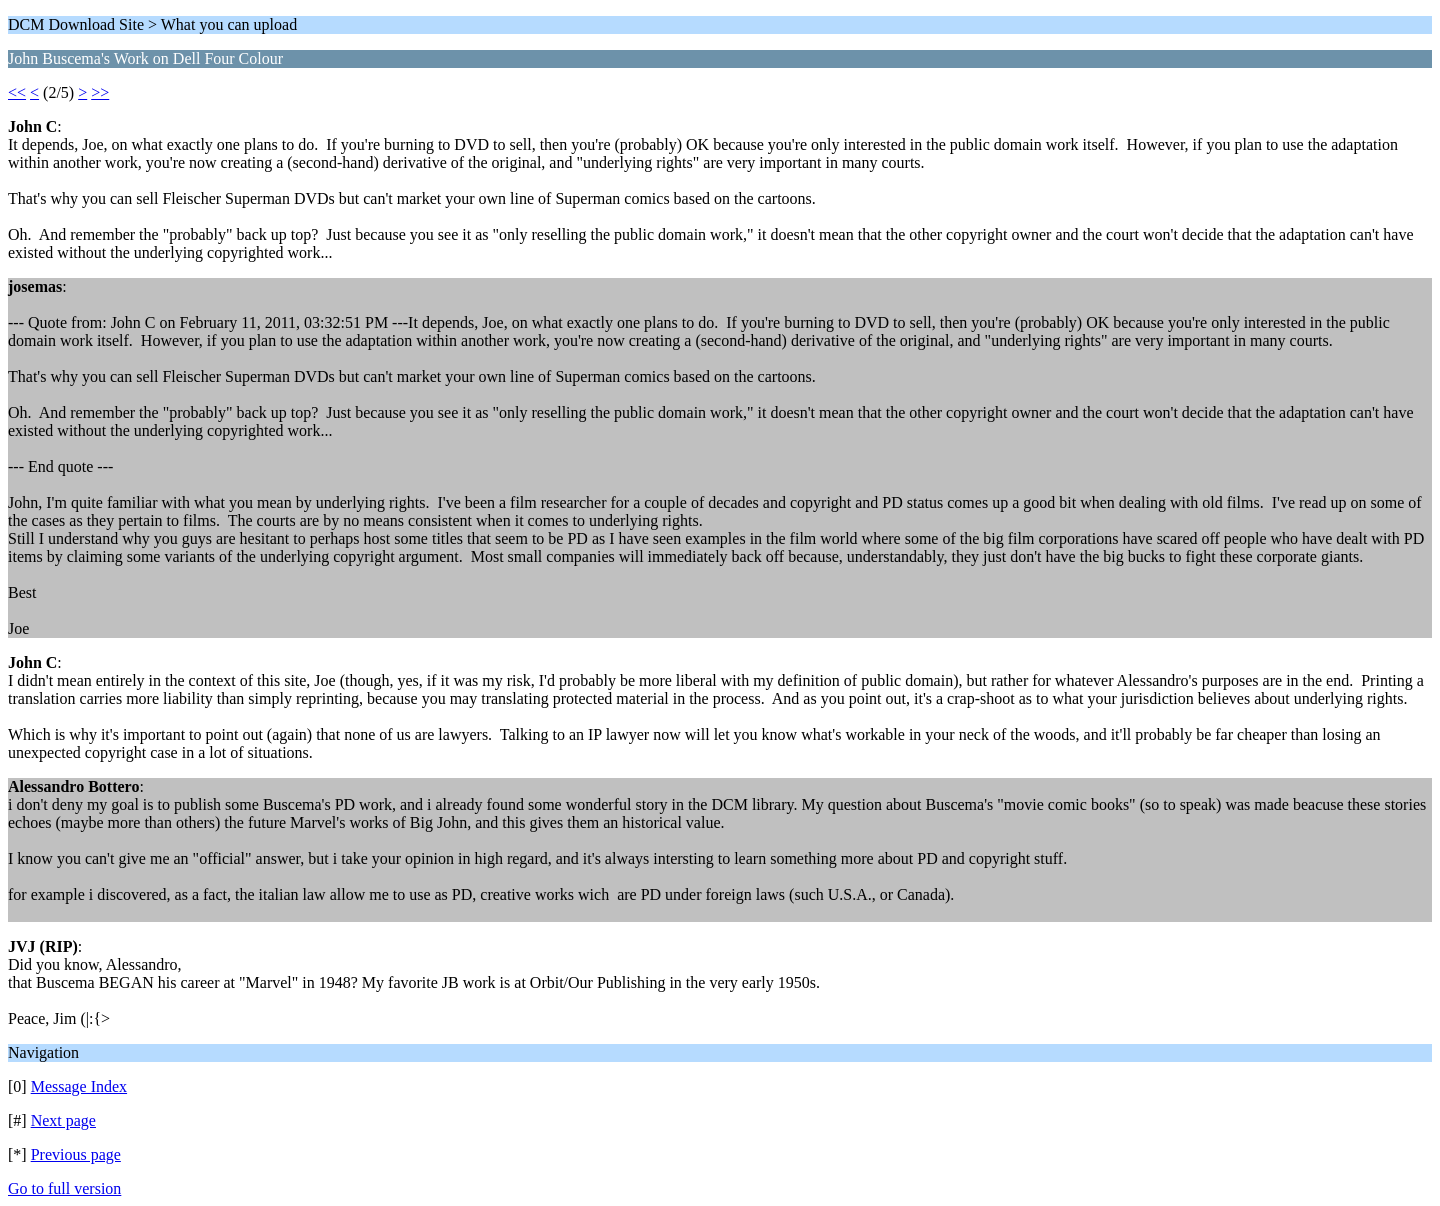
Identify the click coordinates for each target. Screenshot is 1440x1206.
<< (17, 92)
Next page (63, 1120)
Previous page (76, 1154)
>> (100, 92)
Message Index (79, 1086)
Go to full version (64, 1188)
